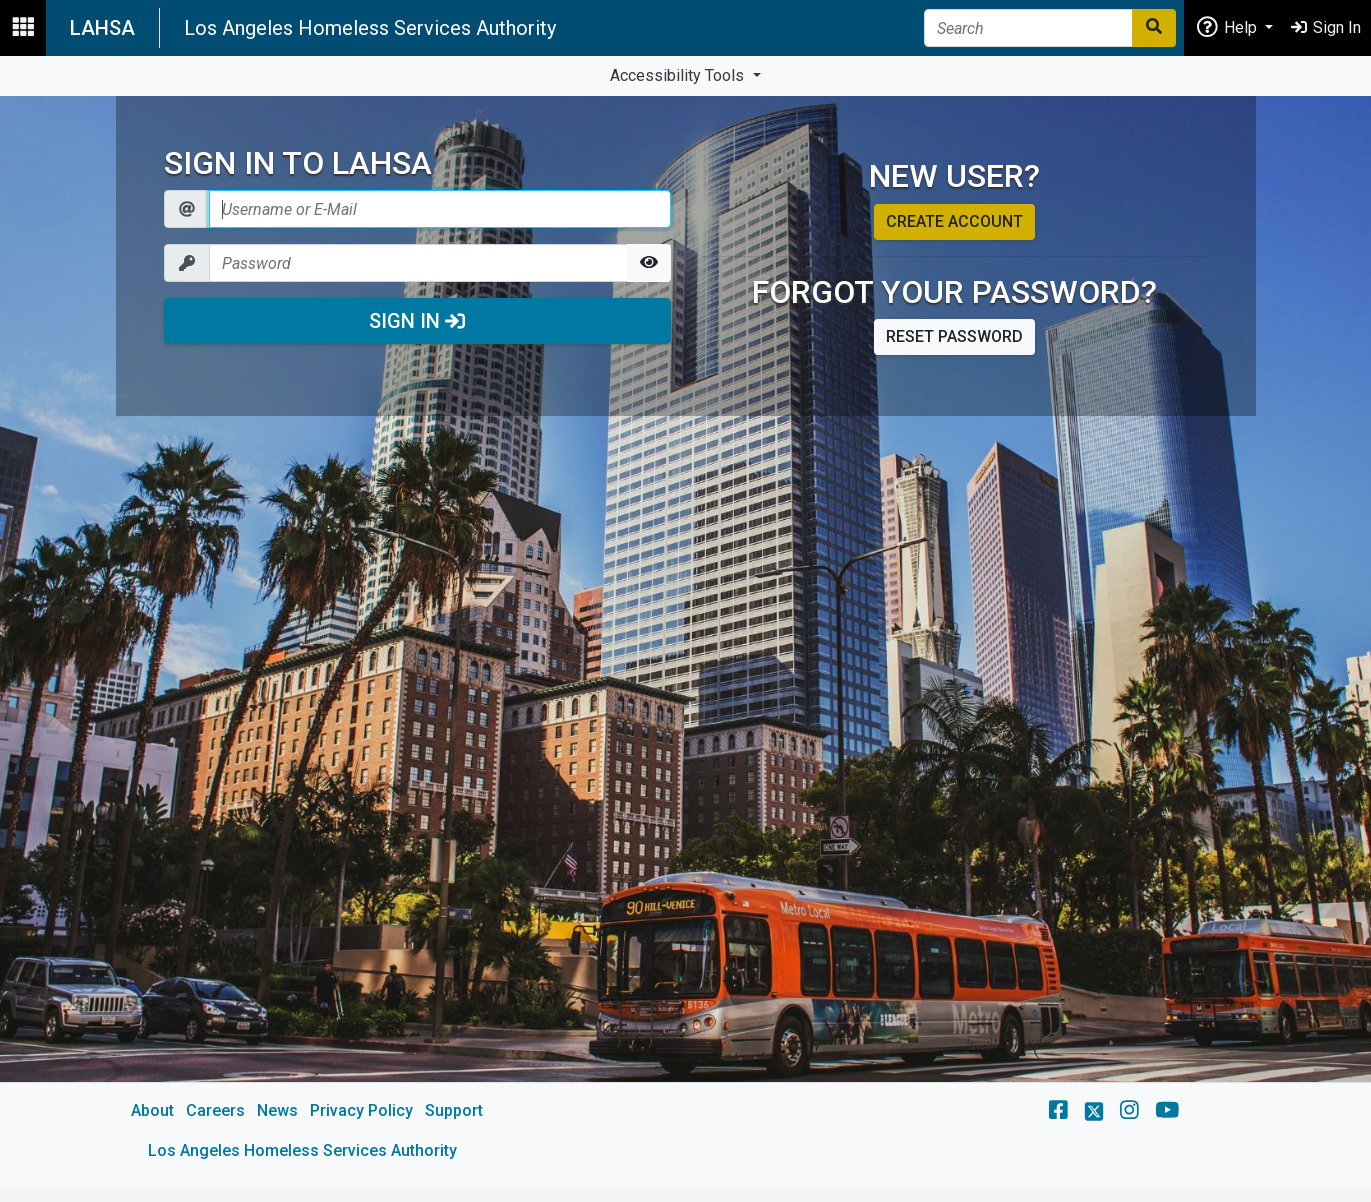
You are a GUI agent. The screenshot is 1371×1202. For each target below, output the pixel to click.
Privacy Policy (361, 1110)
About (152, 1110)
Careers (215, 1110)
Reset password (954, 336)
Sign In (417, 321)
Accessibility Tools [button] (679, 75)
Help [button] (1228, 26)
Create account (954, 221)
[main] (685, 641)
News (277, 1110)
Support (454, 1110)
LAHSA (102, 28)
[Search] (1028, 28)
